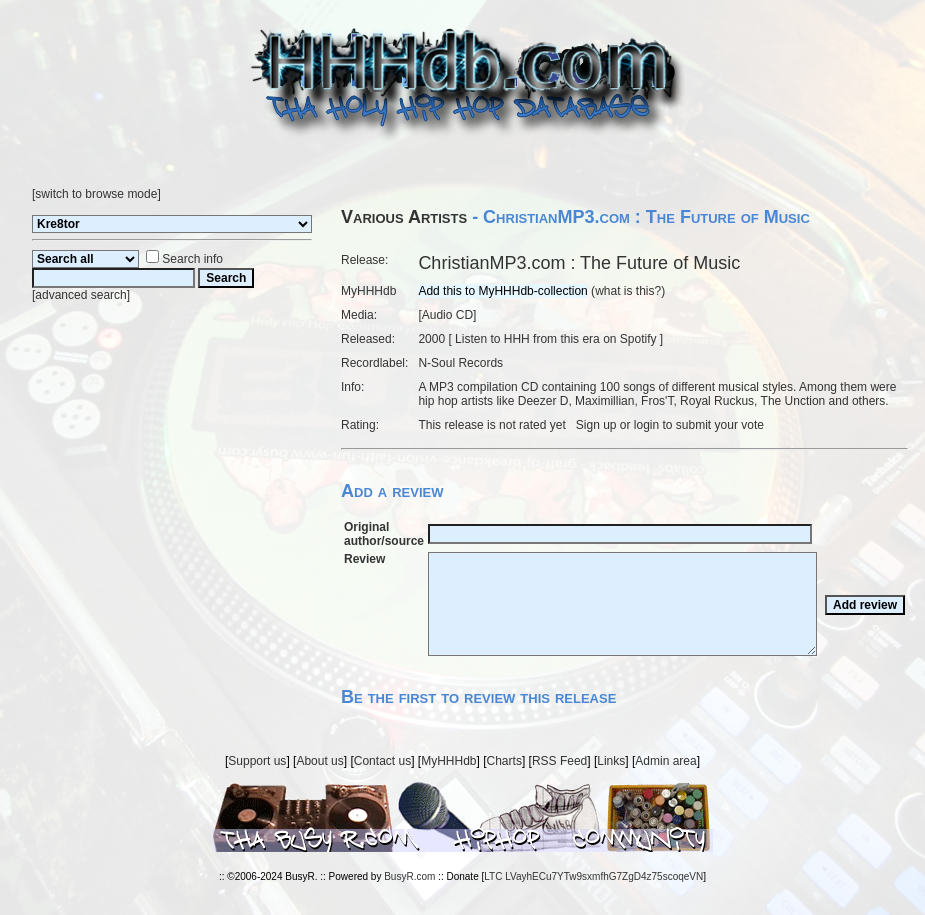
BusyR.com (409, 876)
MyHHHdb (448, 761)
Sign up (596, 425)
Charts (504, 761)
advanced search (80, 295)
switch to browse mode (96, 194)
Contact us (382, 761)
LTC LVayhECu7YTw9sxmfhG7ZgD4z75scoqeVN (593, 876)
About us (319, 761)
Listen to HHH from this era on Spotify (555, 339)
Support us (257, 761)
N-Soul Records (460, 363)
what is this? (628, 291)
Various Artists (404, 217)
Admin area (665, 761)
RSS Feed (559, 761)
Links (611, 761)
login (646, 425)
